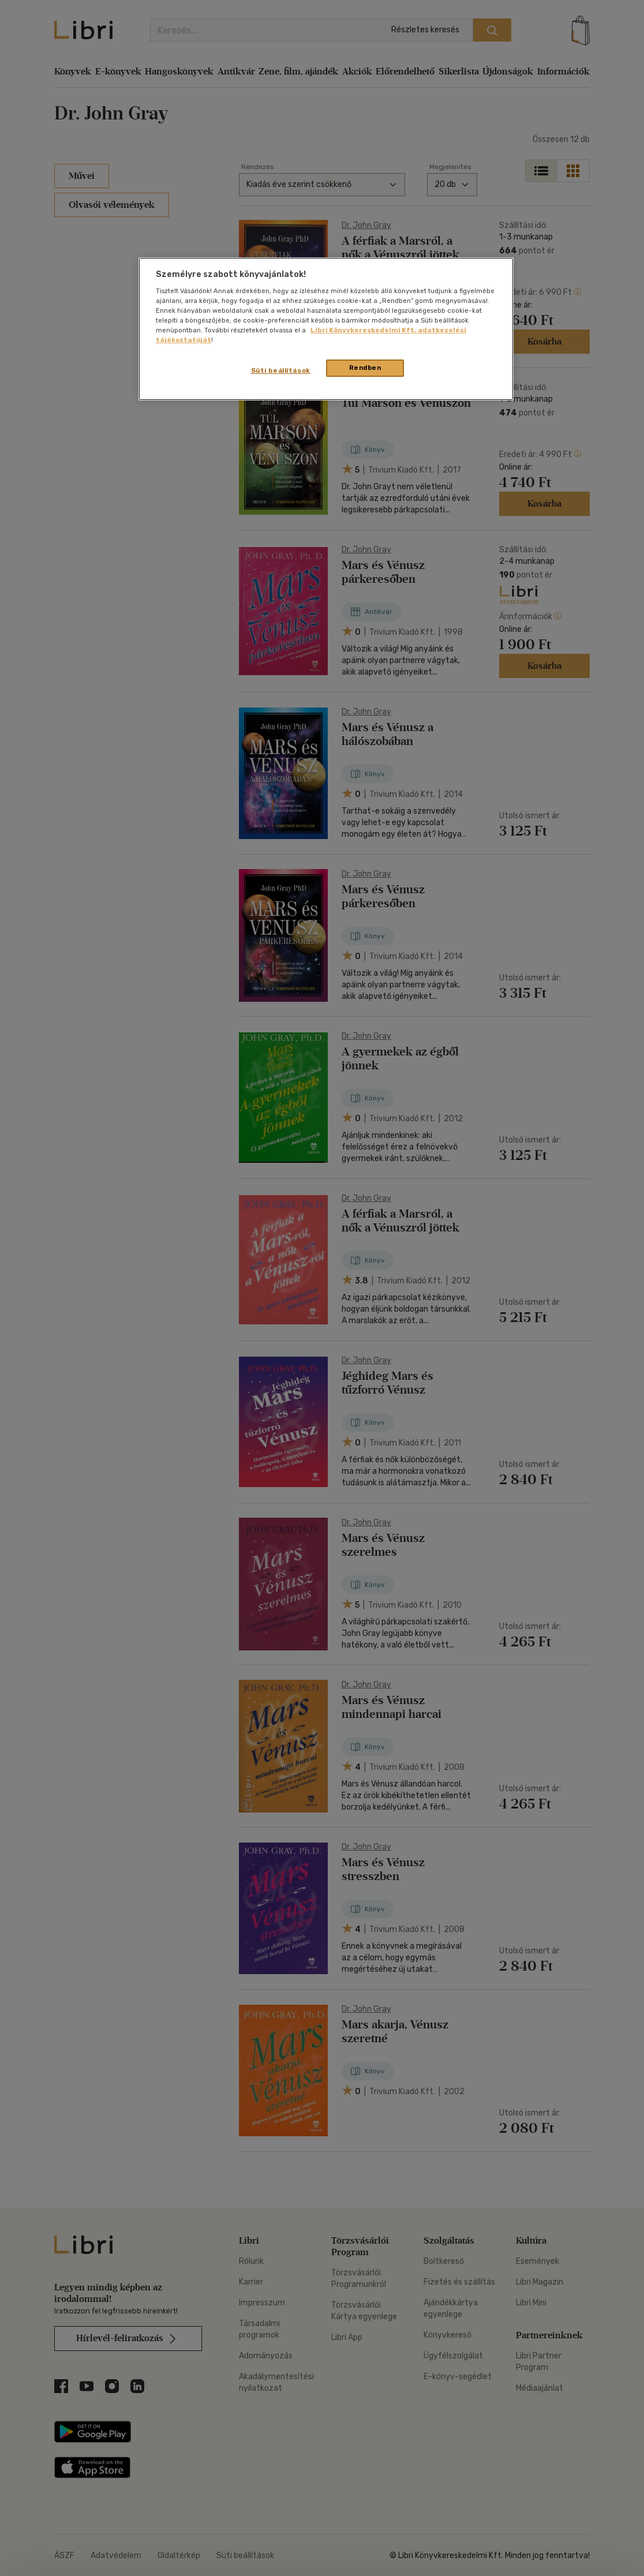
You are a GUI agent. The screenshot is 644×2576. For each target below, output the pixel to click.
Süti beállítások (280, 370)
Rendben (365, 368)
